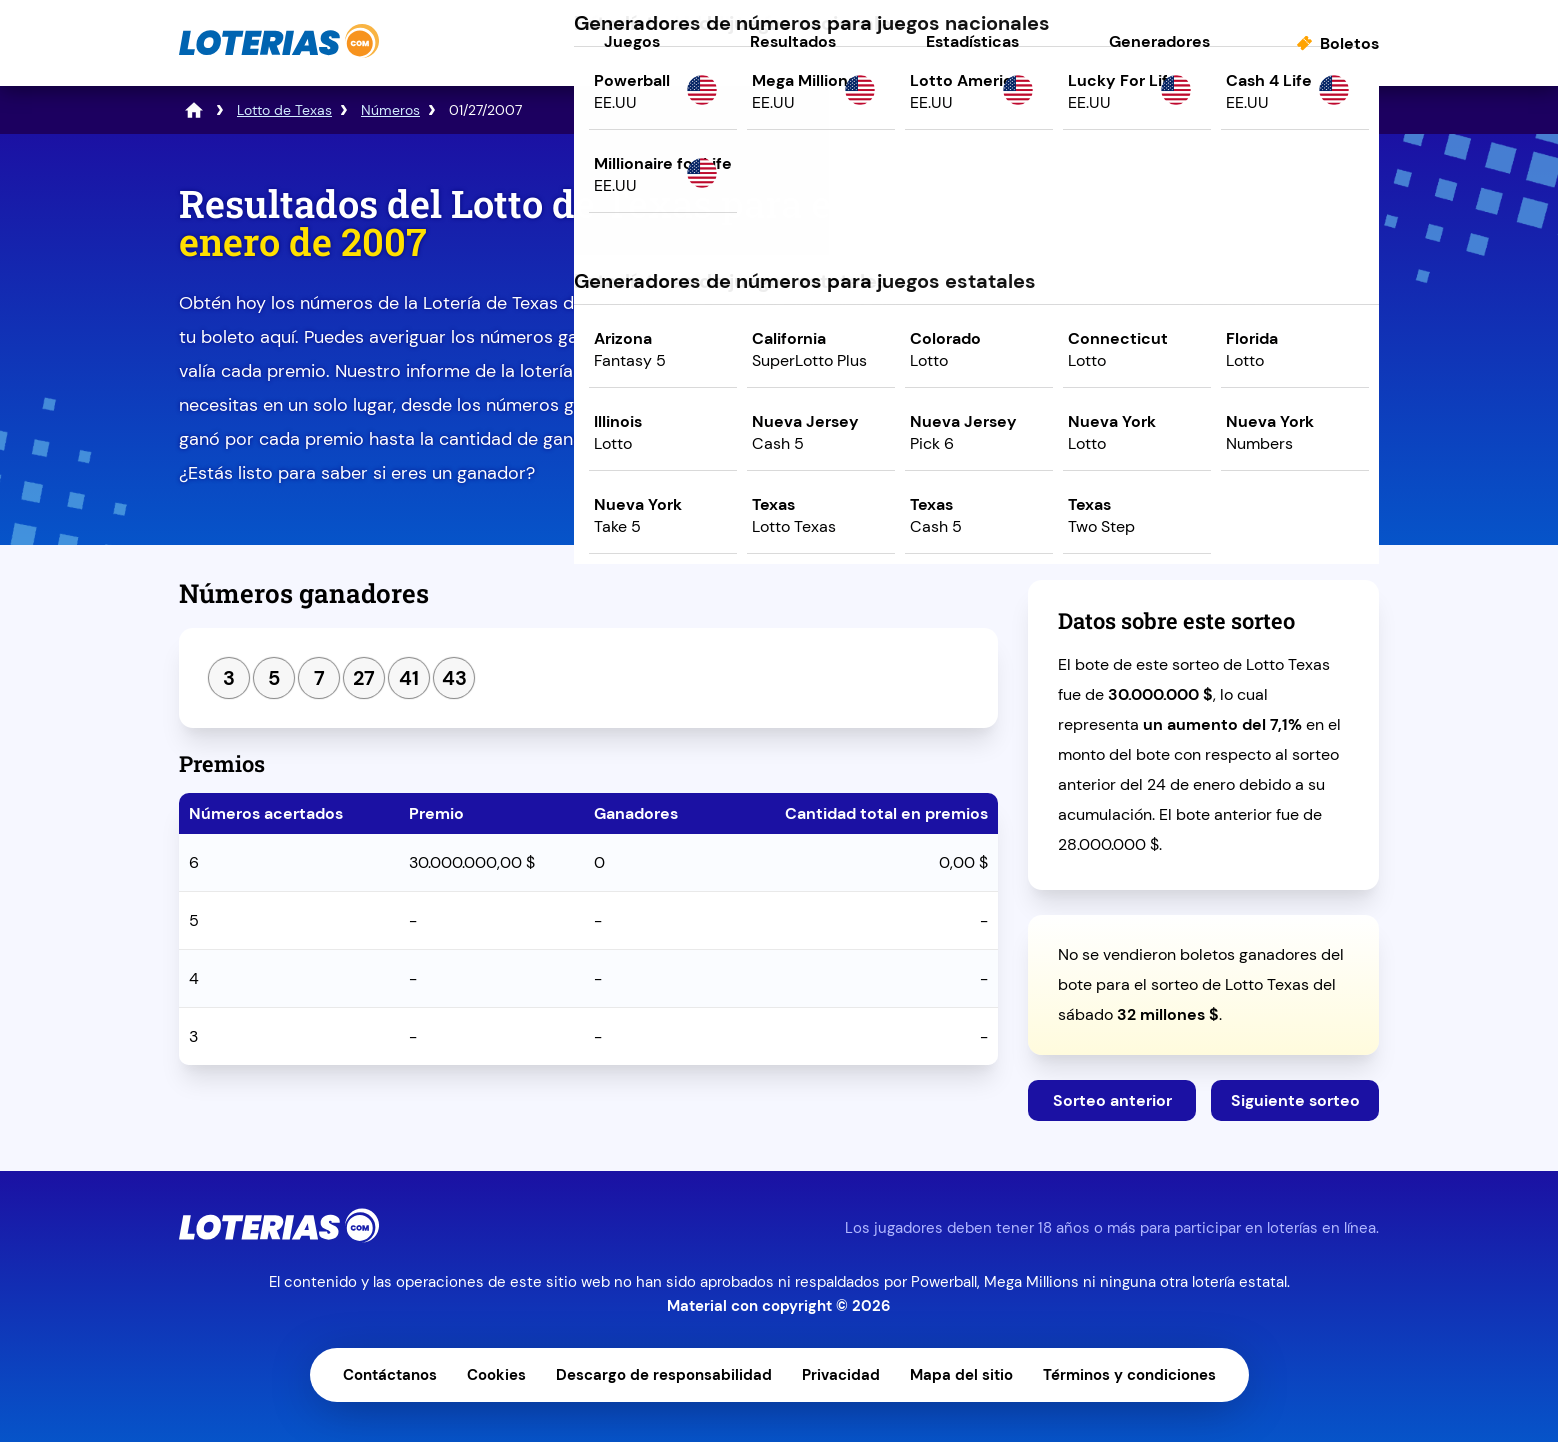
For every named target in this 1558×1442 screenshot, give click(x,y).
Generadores (1159, 41)
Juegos (632, 41)
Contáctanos (390, 1375)
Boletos (1349, 43)
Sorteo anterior (1112, 1100)
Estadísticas (972, 41)
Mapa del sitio (961, 1375)
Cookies (496, 1375)
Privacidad (841, 1375)
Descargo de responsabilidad (664, 1375)
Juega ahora (1203, 356)
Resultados (793, 41)
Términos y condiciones (1129, 1375)
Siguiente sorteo (1295, 1100)
